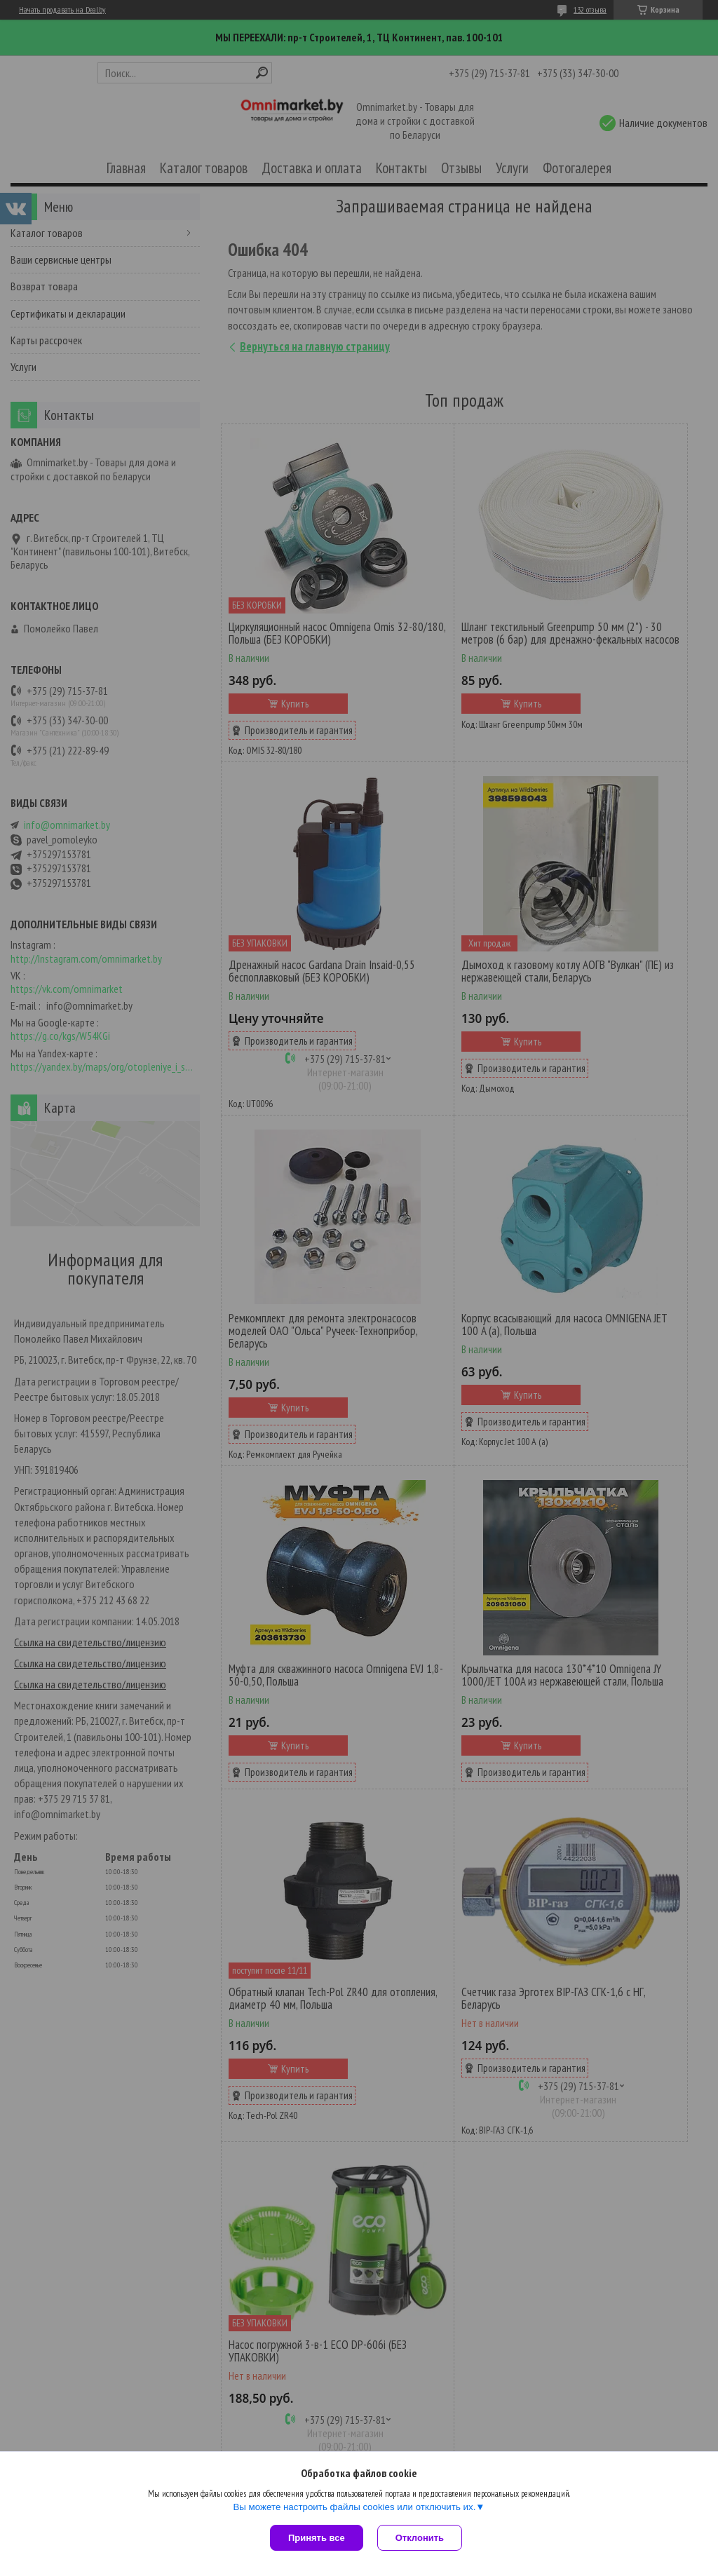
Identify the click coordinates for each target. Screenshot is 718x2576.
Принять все (316, 2538)
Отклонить (419, 2538)
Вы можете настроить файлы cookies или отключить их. (354, 2507)
